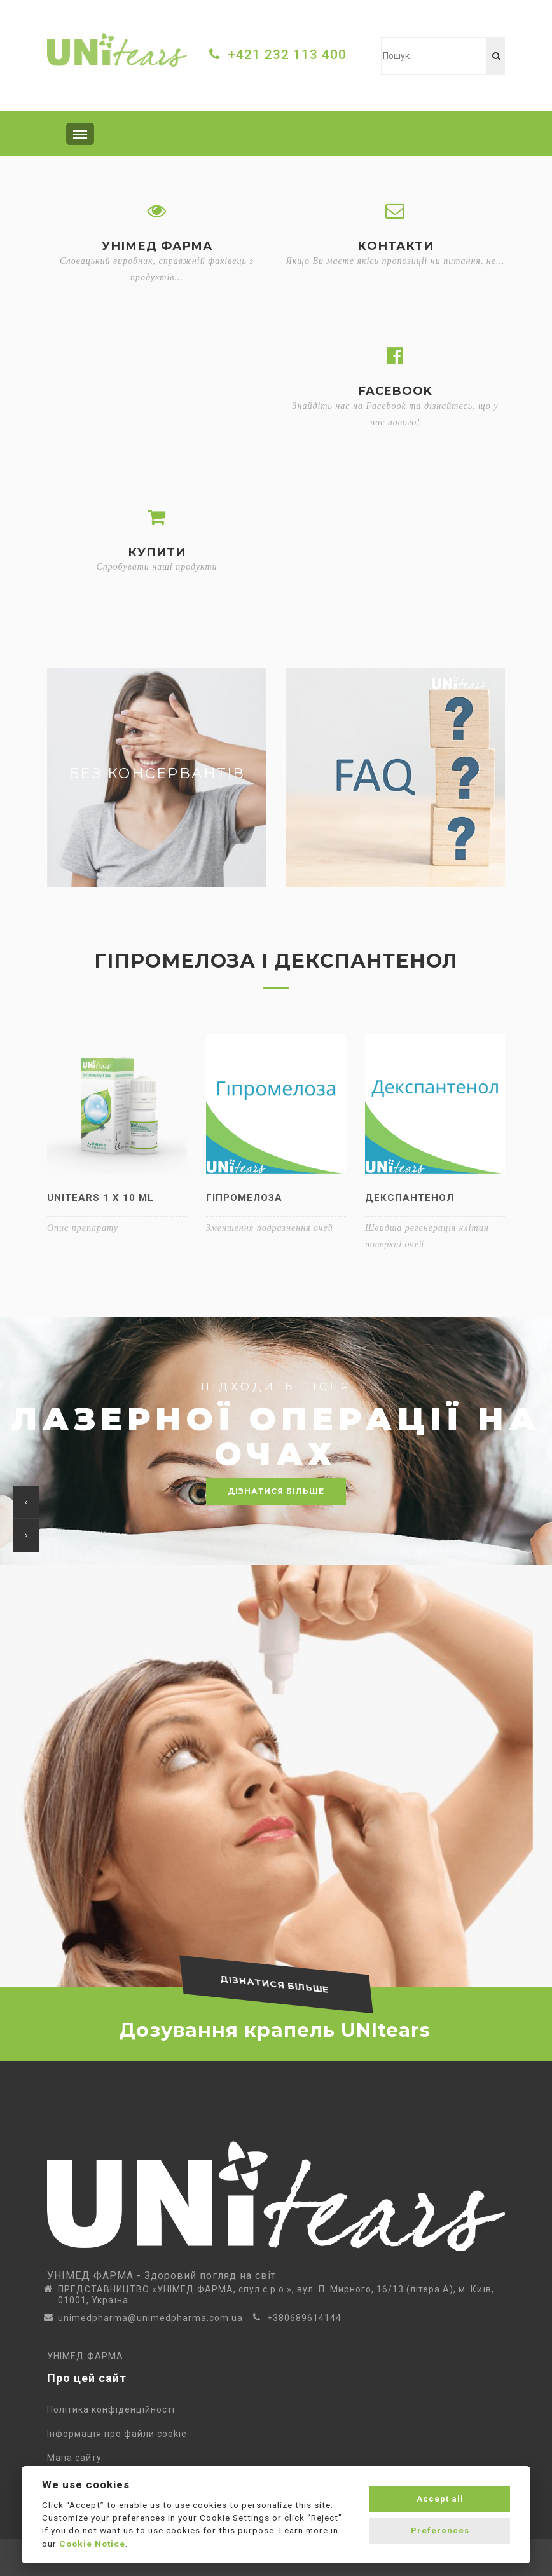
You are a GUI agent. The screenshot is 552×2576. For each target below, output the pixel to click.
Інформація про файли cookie (119, 2434)
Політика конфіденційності (113, 2409)
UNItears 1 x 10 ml (100, 1197)
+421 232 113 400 (287, 54)
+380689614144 (304, 2318)
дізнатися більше (276, 1491)
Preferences (440, 2530)
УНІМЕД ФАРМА (85, 2356)
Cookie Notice (92, 2543)
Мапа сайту (77, 2458)
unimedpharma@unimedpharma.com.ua (150, 2318)
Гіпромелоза (244, 1197)
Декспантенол (409, 1197)
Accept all (440, 2499)
